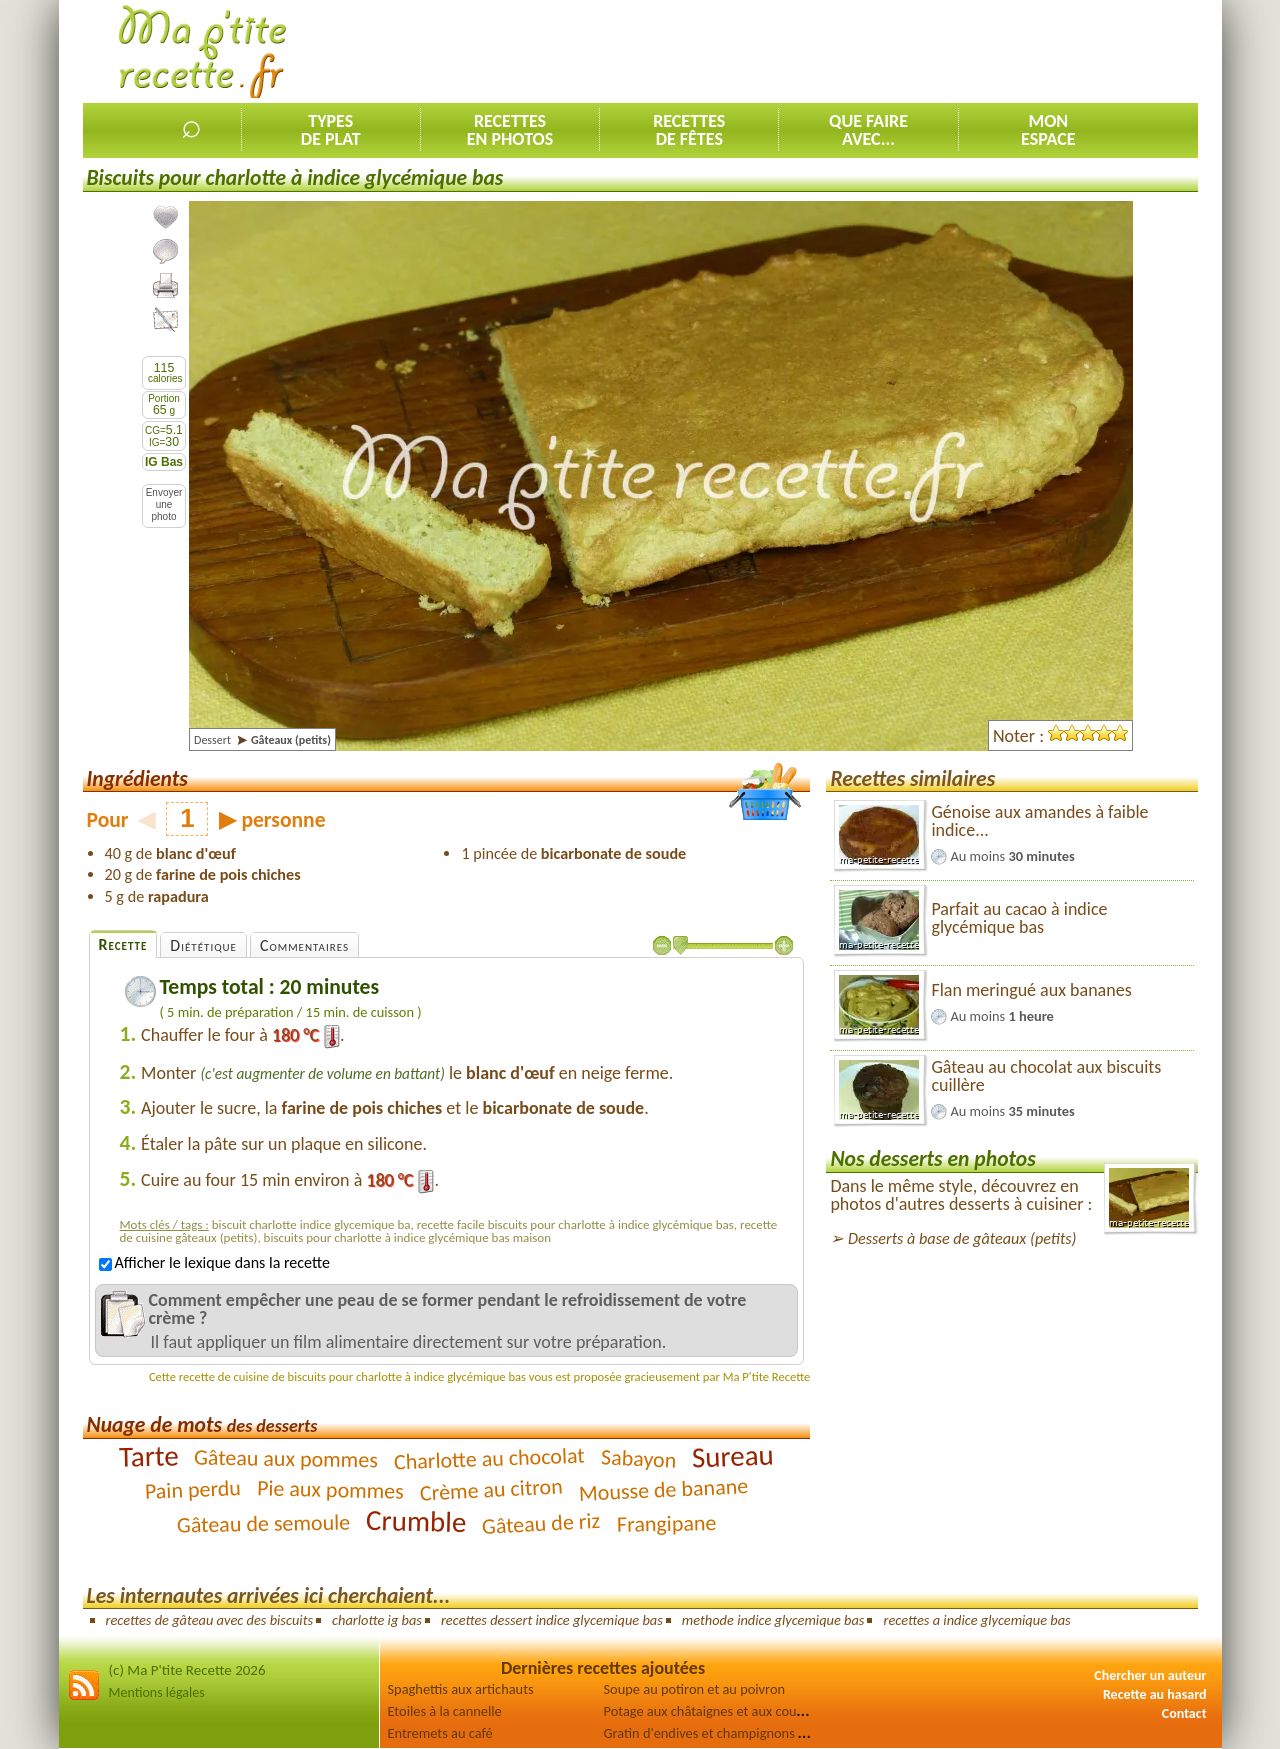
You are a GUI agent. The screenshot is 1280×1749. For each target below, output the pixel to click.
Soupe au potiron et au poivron (695, 1689)
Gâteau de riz (541, 1523)
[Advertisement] (834, 51)
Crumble (416, 1521)
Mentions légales (157, 1692)
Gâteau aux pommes (286, 1458)
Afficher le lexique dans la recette (214, 1262)
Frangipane (666, 1523)
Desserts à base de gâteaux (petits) (962, 1238)
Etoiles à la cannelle (445, 1711)
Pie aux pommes (330, 1489)
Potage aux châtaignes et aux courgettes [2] (730, 1711)
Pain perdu (192, 1489)
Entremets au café (440, 1733)
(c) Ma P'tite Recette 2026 (187, 1670)
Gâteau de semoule (264, 1523)
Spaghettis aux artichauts (461, 1689)
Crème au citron (491, 1489)
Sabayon (639, 1458)
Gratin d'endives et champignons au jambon (732, 1733)
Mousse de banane (663, 1489)
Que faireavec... (868, 130)
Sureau (733, 1455)
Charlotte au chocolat (490, 1458)
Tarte (148, 1455)
